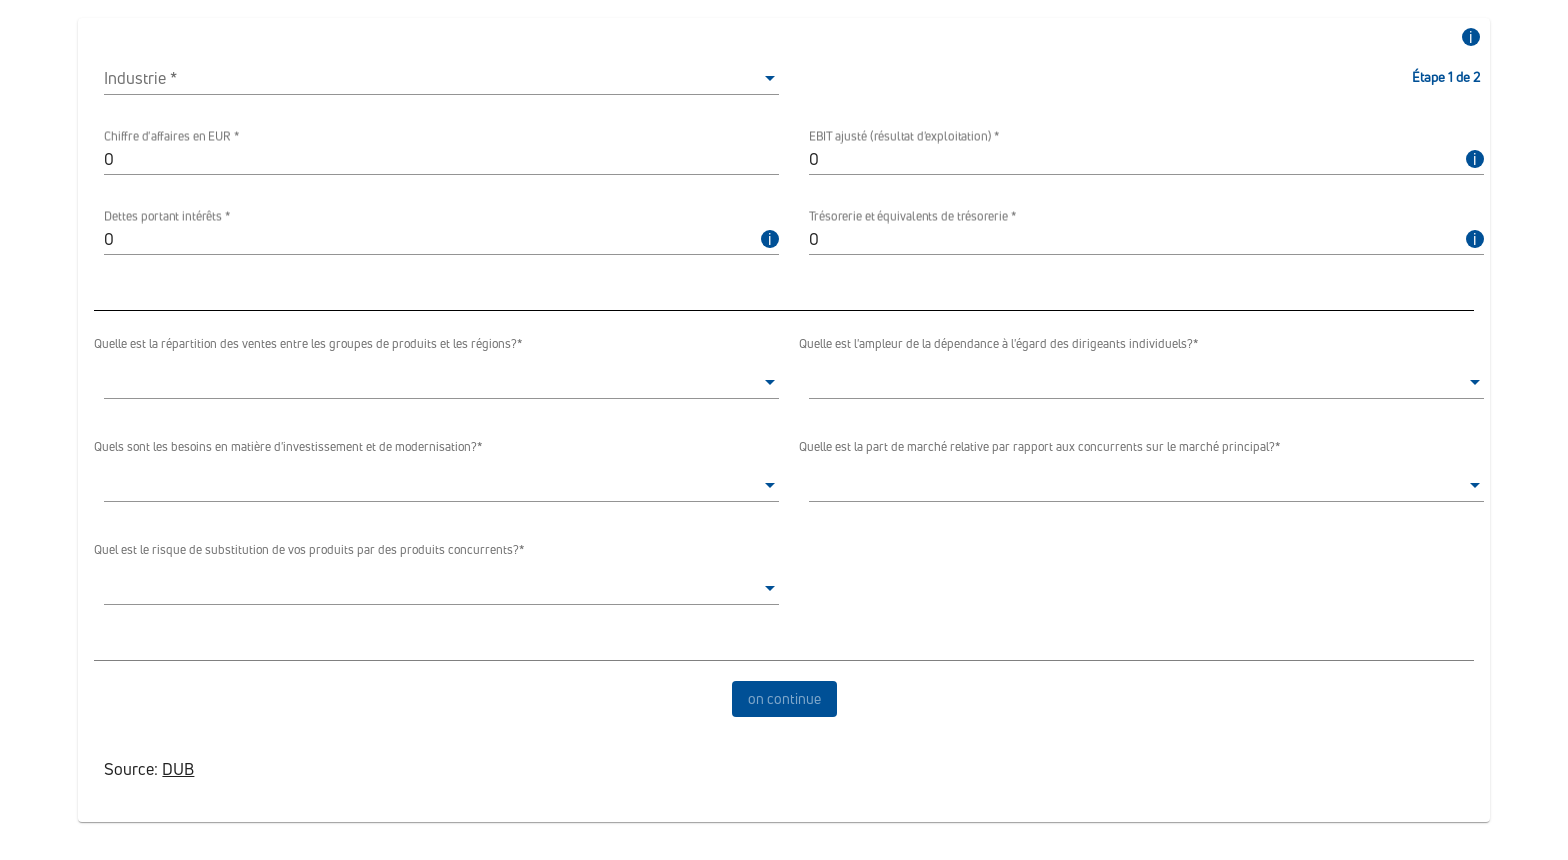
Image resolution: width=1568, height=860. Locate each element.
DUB (178, 769)
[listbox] (441, 78)
